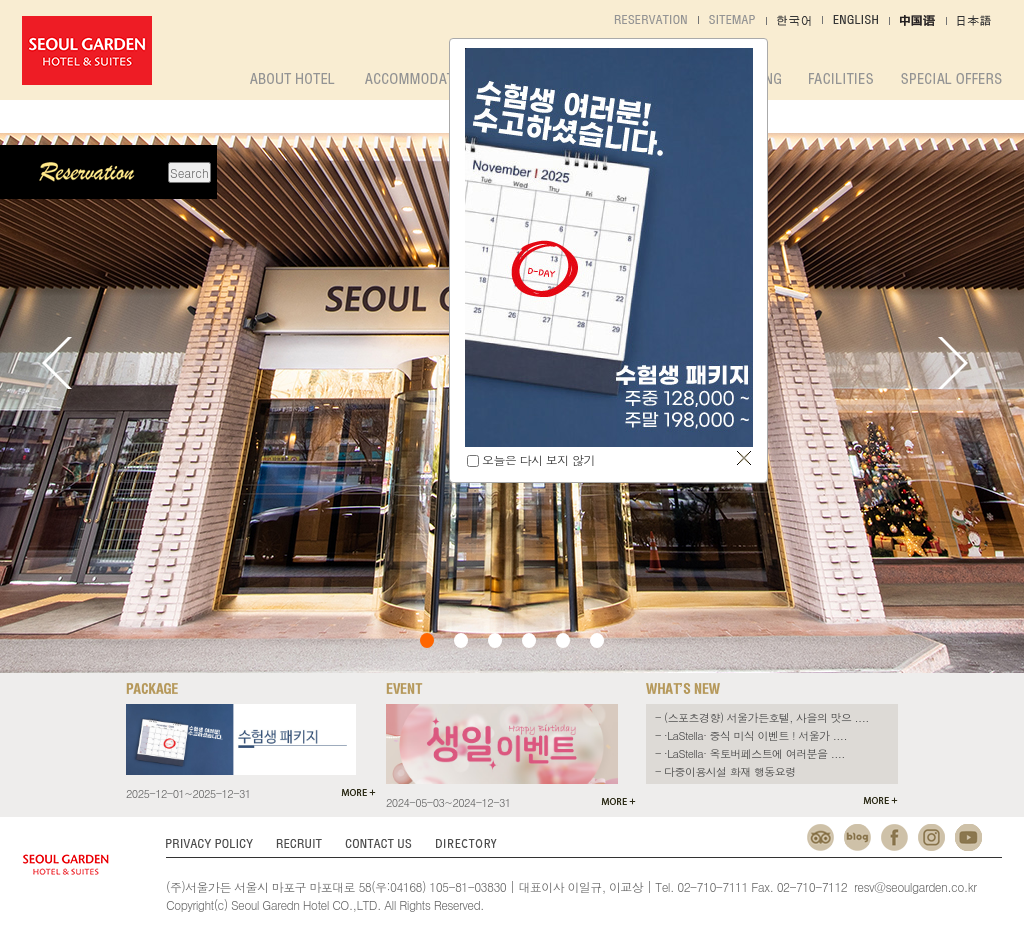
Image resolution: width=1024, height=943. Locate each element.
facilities (841, 78)
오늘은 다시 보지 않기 (538, 459)
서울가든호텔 (87, 50)
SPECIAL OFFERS (951, 78)
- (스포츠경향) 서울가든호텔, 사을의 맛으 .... (762, 717)
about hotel (292, 78)
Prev (57, 363)
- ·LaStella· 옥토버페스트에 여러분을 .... (750, 753)
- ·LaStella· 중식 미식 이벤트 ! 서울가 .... (751, 735)
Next (953, 363)
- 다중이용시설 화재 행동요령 (725, 771)
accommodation (420, 78)
